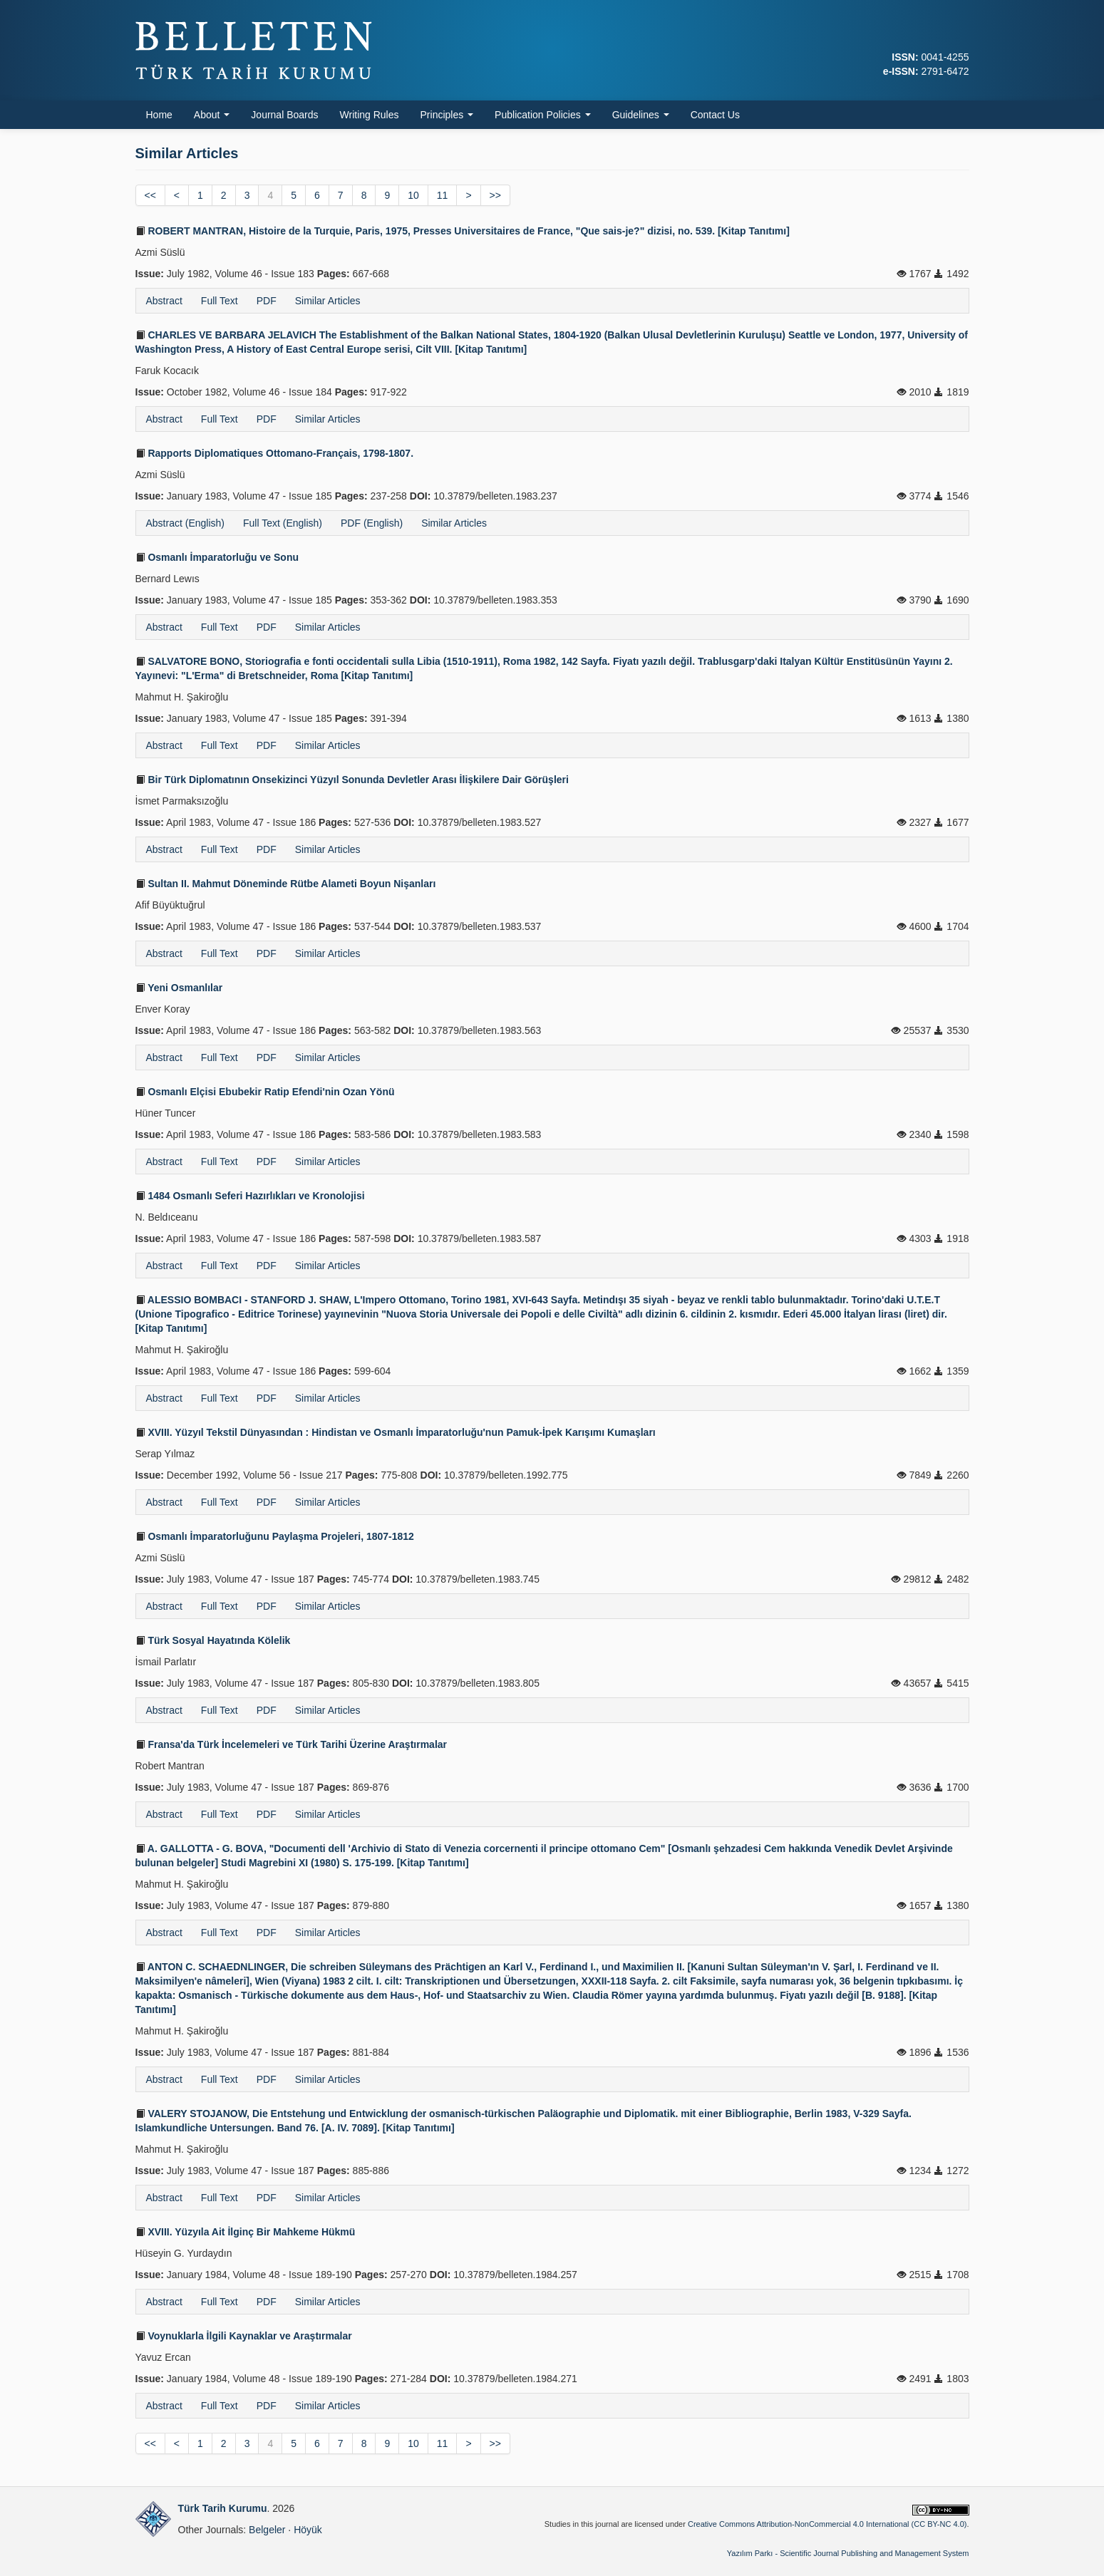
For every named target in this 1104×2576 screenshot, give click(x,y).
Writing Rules (369, 114)
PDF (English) (372, 523)
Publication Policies (543, 114)
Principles (447, 114)
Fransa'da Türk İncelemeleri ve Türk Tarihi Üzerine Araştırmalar (291, 1744)
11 (442, 195)
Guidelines (640, 114)
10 (413, 195)
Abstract (164, 300)
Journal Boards (284, 114)
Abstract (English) (185, 523)
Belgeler (267, 2529)
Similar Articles (328, 300)
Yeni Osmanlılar (179, 987)
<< (150, 195)
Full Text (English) (282, 523)
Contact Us (715, 114)
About (211, 114)
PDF (267, 300)
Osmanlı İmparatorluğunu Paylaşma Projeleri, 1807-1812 (274, 1536)
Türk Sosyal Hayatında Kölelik (213, 1640)
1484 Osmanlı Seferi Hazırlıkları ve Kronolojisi (250, 1195)
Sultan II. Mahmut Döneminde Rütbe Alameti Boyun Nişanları (285, 883)
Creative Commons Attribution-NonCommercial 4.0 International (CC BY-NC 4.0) (827, 2524)
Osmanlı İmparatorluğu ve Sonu (217, 557)
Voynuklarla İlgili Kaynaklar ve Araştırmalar (243, 2336)
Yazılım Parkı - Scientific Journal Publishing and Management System (848, 2553)
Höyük (308, 2529)
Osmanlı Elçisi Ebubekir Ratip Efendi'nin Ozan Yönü (265, 1091)
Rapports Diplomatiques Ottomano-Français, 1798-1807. (274, 453)
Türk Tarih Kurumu (222, 2508)
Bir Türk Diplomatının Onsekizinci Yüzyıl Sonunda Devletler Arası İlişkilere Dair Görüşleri (352, 779)
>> (495, 195)
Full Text (219, 300)
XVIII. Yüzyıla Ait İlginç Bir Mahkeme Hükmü (245, 2232)
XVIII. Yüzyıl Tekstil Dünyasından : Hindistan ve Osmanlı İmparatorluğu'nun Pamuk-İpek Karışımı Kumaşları (395, 1432)
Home (159, 114)
